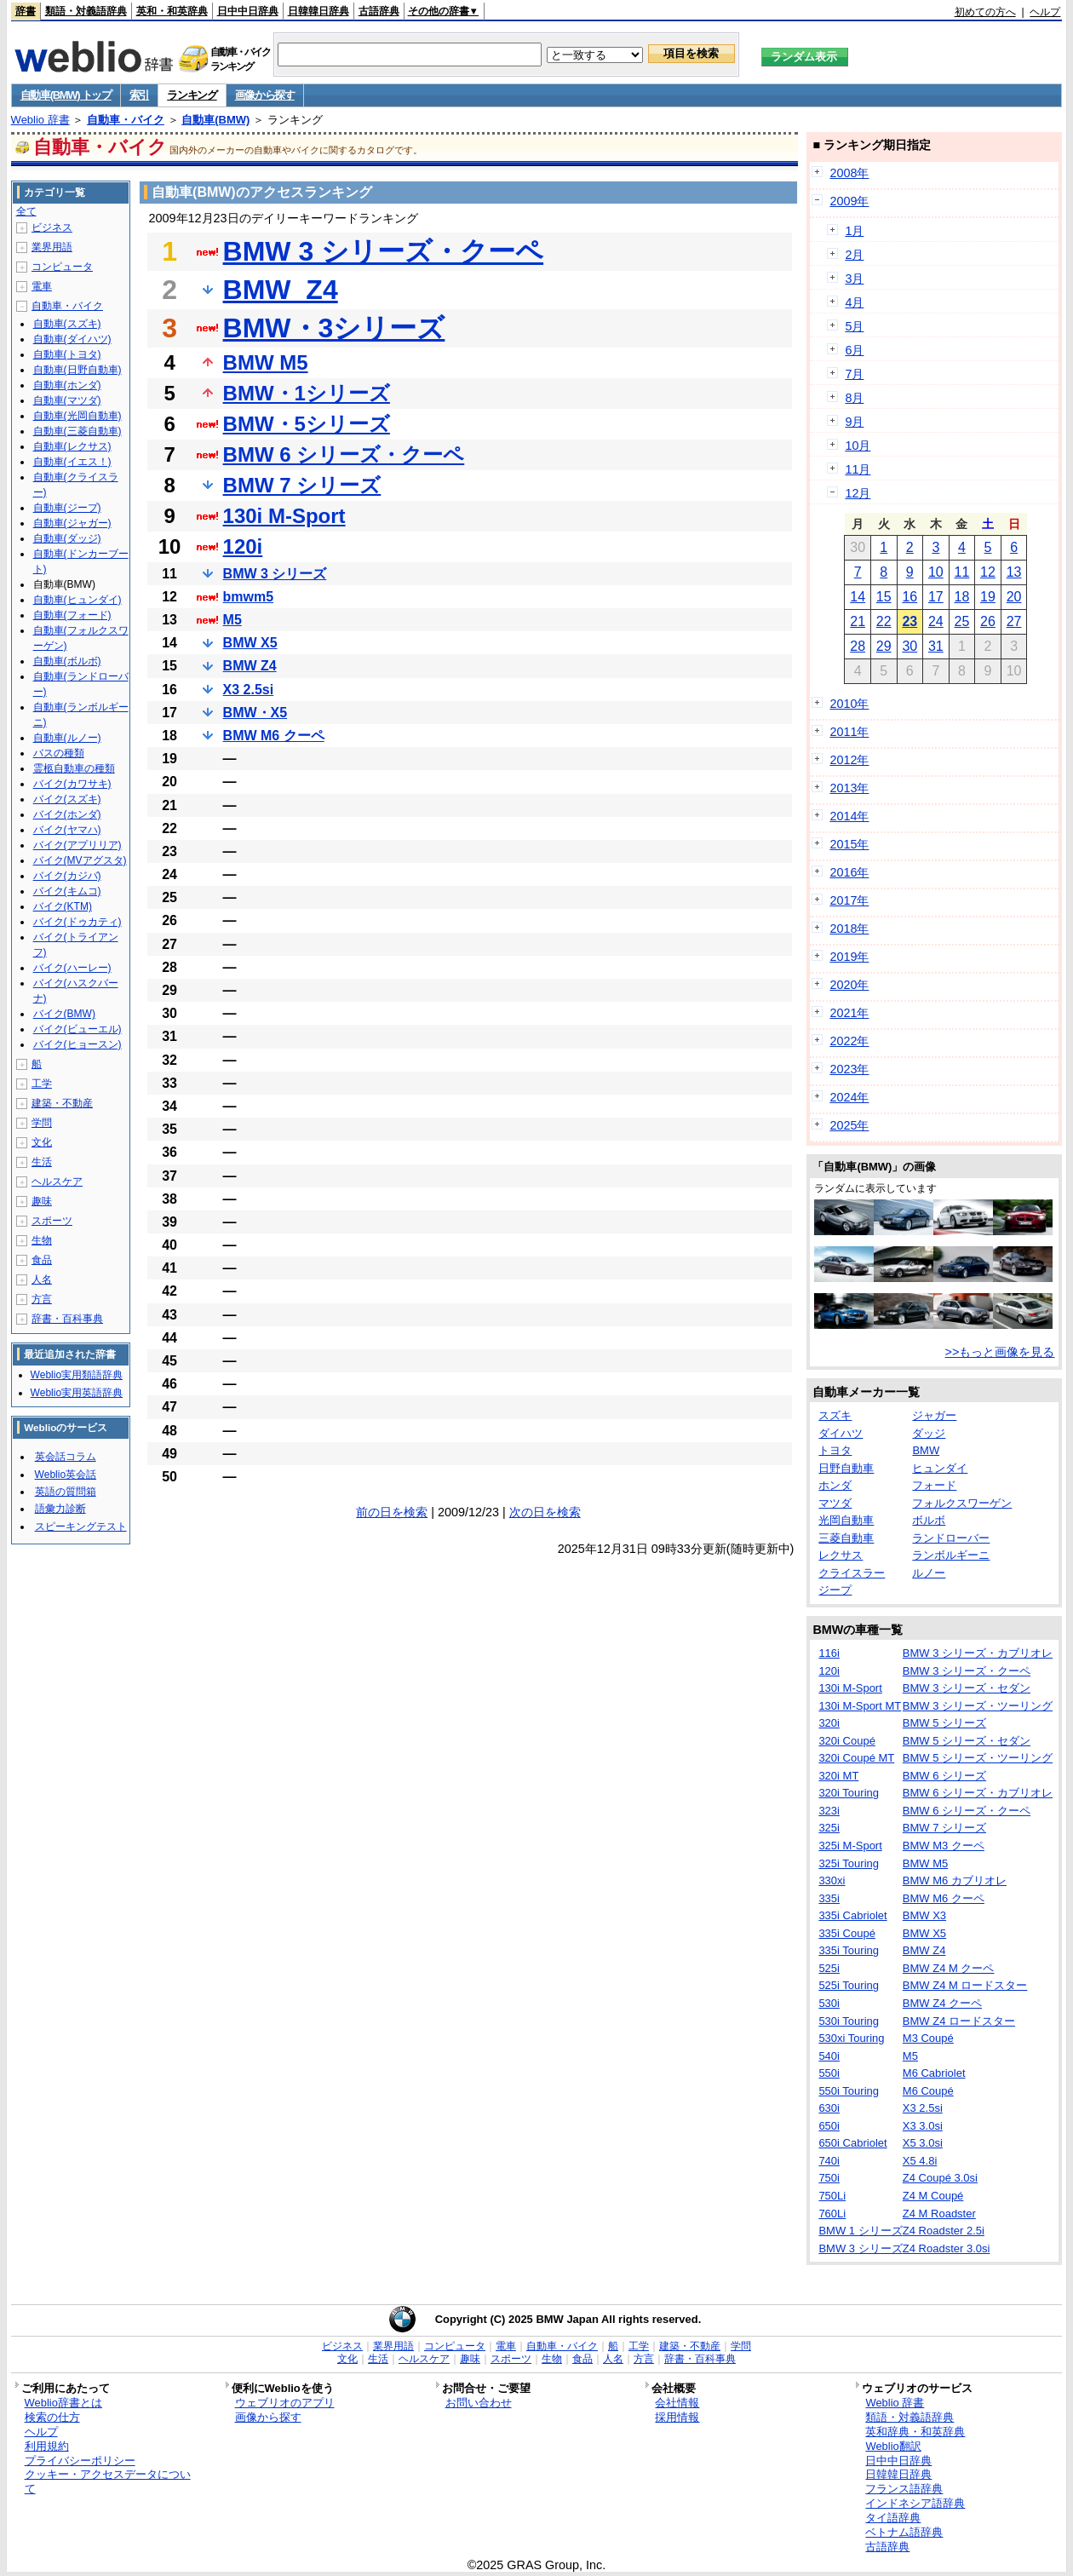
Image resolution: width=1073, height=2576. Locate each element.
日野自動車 (846, 1468)
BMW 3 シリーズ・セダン (966, 1688)
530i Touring (848, 2021)
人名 (42, 1279)
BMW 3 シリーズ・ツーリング (978, 1705)
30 (909, 646)
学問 (42, 1123)
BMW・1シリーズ (306, 393)
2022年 (849, 1041)
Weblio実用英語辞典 (77, 1393)
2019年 (849, 956)
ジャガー (934, 1415)
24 (936, 621)
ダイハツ (840, 1433)
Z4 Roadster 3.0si (946, 2248)
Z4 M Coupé (933, 2195)
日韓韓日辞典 (318, 11)
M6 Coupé (928, 2090)
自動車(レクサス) (72, 446)
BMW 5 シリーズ (944, 1722)
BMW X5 (250, 642)
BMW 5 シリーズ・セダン (966, 1740)
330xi (831, 1880)
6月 (854, 350)
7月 (854, 374)
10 (936, 572)
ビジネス (52, 227)
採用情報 (677, 2417)
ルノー (928, 1573)
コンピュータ (62, 267)
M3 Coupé (928, 2038)
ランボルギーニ (951, 1555)
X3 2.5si (248, 689)
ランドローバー (951, 1538)
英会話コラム (65, 1457)
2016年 (849, 872)
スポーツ (52, 1221)
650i (829, 2125)
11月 (857, 469)
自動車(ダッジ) (67, 538)
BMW (925, 1450)
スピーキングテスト (81, 1526)
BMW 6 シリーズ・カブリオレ (978, 1792)
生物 (42, 1240)
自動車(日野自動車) (77, 370)
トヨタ (835, 1450)
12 (988, 572)
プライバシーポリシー (80, 2460)
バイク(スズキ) (67, 799)
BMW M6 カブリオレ (955, 1880)
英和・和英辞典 (172, 11)
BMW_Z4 (280, 289)
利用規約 (47, 2446)
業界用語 (52, 247)
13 (1014, 572)
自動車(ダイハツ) (72, 339)
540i (829, 2056)
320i (829, 1722)
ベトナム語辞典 (904, 2532)
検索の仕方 (52, 2417)
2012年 (849, 760)
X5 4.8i (920, 2160)
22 (884, 621)
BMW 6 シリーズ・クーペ (344, 454)
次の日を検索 (545, 1512)
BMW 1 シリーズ (860, 2230)
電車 (42, 286)
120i (243, 546)
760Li (832, 2213)
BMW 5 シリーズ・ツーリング (978, 1757)
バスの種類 (58, 753)
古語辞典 (379, 11)
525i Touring (848, 1985)
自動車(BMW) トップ (66, 95)
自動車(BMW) (215, 119)
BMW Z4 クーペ (942, 2003)
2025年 (849, 1125)
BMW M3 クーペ (943, 1845)
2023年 (849, 1069)
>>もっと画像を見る (1000, 1352)
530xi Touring (851, 2038)
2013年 (849, 788)
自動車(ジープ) (67, 508)
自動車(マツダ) (67, 400)
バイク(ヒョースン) (77, 1044)
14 (857, 596)
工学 (42, 1084)
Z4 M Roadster (939, 2213)
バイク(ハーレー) (72, 968)
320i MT (838, 1775)
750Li (832, 2195)
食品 (42, 1260)
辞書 (25, 11)
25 (962, 621)
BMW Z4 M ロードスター (965, 1985)
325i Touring (848, 1863)
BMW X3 (924, 1915)
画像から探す (265, 95)
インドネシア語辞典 (915, 2503)
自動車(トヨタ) (67, 354)
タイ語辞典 (893, 2517)
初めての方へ (985, 12)
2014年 (849, 816)
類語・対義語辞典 (86, 11)
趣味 (42, 1201)
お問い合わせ (478, 2402)
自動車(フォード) (72, 615)
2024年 (849, 1097)
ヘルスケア (57, 1181)
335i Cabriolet (852, 1915)
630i (829, 2108)
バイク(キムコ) (67, 891)
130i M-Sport (284, 515)
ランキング (192, 95)
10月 (857, 445)
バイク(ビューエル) (77, 1029)
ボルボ (928, 1520)
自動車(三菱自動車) (77, 431)
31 (936, 646)
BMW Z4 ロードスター (959, 2021)
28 (857, 646)
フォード (934, 1485)
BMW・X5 (255, 712)
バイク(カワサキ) (72, 784)
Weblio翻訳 (893, 2446)
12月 (857, 493)
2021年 (849, 1013)
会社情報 (677, 2402)
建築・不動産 (62, 1103)
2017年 (849, 900)
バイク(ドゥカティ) (77, 922)
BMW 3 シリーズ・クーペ (383, 251)
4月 (854, 302)
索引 (139, 95)
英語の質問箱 (65, 1492)
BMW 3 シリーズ (275, 573)
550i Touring (848, 2090)
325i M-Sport (849, 1845)
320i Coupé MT (856, 1757)
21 (857, 621)
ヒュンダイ (939, 1468)
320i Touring (848, 1792)
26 (988, 621)
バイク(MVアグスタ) (80, 860)
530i (829, 2003)
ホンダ (835, 1485)
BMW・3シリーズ (334, 328)
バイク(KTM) (62, 906)
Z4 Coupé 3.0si (940, 2177)
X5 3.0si (923, 2142)
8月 (854, 398)
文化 (42, 1142)
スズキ (835, 1415)
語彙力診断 (60, 1509)
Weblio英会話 (65, 1475)
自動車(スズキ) (67, 324)
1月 (854, 231)
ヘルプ (1045, 12)
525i (829, 1968)
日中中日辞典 (247, 11)
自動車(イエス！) (72, 462)
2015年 (849, 844)
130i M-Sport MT (859, 1705)
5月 (854, 326)
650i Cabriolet (852, 2142)
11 (962, 572)
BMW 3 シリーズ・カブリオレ (978, 1653)
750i (829, 2177)
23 (909, 621)
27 (1014, 621)
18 (962, 596)
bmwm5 (248, 596)
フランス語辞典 (904, 2488)
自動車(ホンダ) (67, 385)
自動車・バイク (125, 119)
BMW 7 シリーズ (302, 485)
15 (884, 596)
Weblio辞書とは (63, 2402)
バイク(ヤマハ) (67, 830)
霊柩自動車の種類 (74, 768)
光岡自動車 (846, 1520)
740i (829, 2160)
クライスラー (851, 1573)
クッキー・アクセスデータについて (108, 2481)
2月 (854, 255)
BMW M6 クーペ (273, 735)
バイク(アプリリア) (77, 845)
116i (829, 1653)
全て (26, 211)
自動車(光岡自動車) (77, 416)
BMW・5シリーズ (306, 423)
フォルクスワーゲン (962, 1503)
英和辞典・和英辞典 (915, 2431)
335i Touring (848, 1950)
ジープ (835, 1590)
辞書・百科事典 (67, 1319)
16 (909, 596)
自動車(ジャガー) (72, 523)
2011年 (849, 732)
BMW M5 (265, 362)
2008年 (849, 173)
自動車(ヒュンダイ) (77, 600)
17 (936, 596)
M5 (232, 619)
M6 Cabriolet (934, 2073)
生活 (42, 1162)
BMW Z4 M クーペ (949, 1968)
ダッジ (928, 1433)
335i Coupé (846, 1933)
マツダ (835, 1503)
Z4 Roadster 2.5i (943, 2230)
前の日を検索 (391, 1512)
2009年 (849, 201)
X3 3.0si (923, 2125)
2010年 (849, 703)
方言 (42, 1299)
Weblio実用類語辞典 (77, 1375)
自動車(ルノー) (67, 738)
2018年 (849, 928)
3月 (854, 278)
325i (829, 1827)
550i (829, 2073)
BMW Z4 (250, 665)
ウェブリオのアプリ (285, 2402)
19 (988, 596)
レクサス (840, 1555)
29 (884, 646)
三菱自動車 (846, 1538)
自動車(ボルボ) (67, 661)
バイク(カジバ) (67, 876)
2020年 (849, 985)
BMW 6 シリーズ (944, 1775)
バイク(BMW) (64, 1014)
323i (829, 1810)
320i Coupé (846, 1740)
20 (1014, 596)
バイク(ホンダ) (67, 814)
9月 (854, 421)
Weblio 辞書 (40, 119)
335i (829, 1898)
